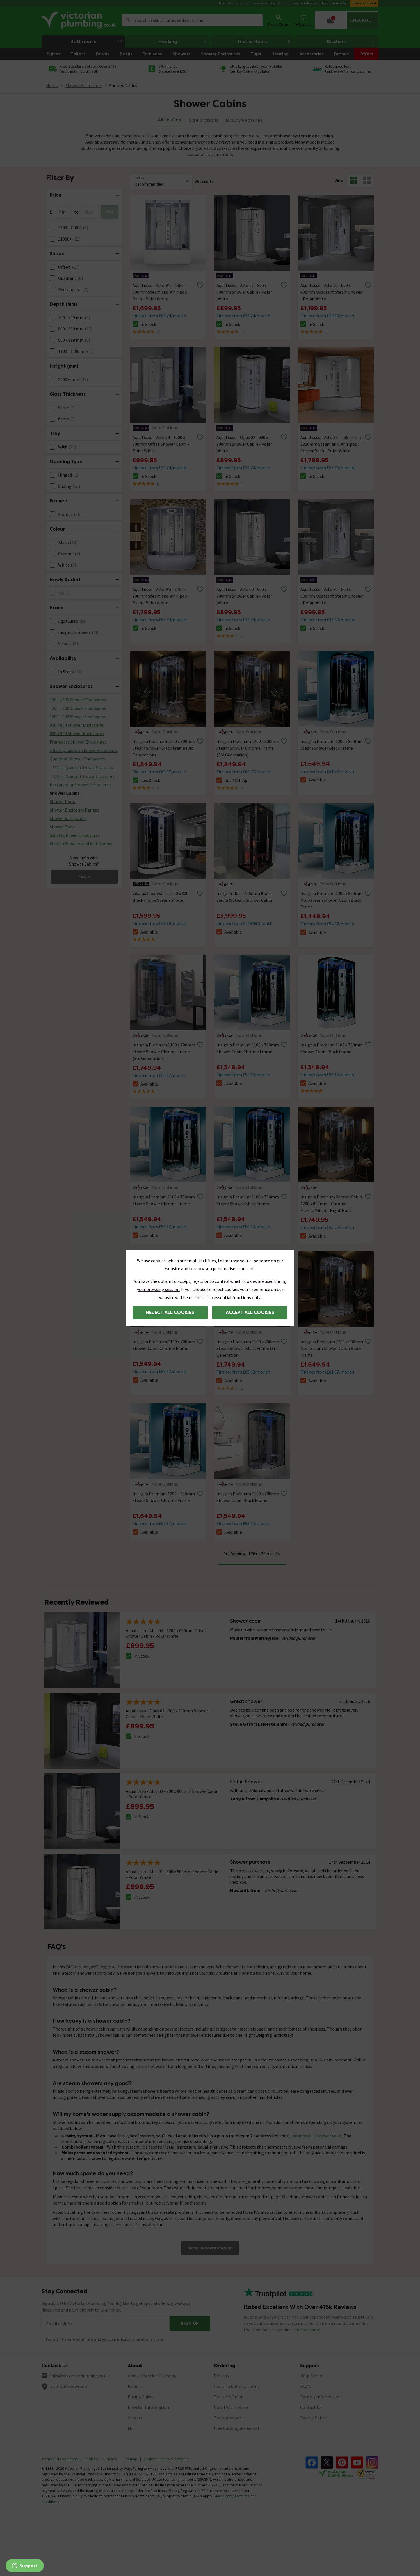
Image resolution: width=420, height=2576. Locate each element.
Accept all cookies (250, 1312)
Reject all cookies (170, 1312)
